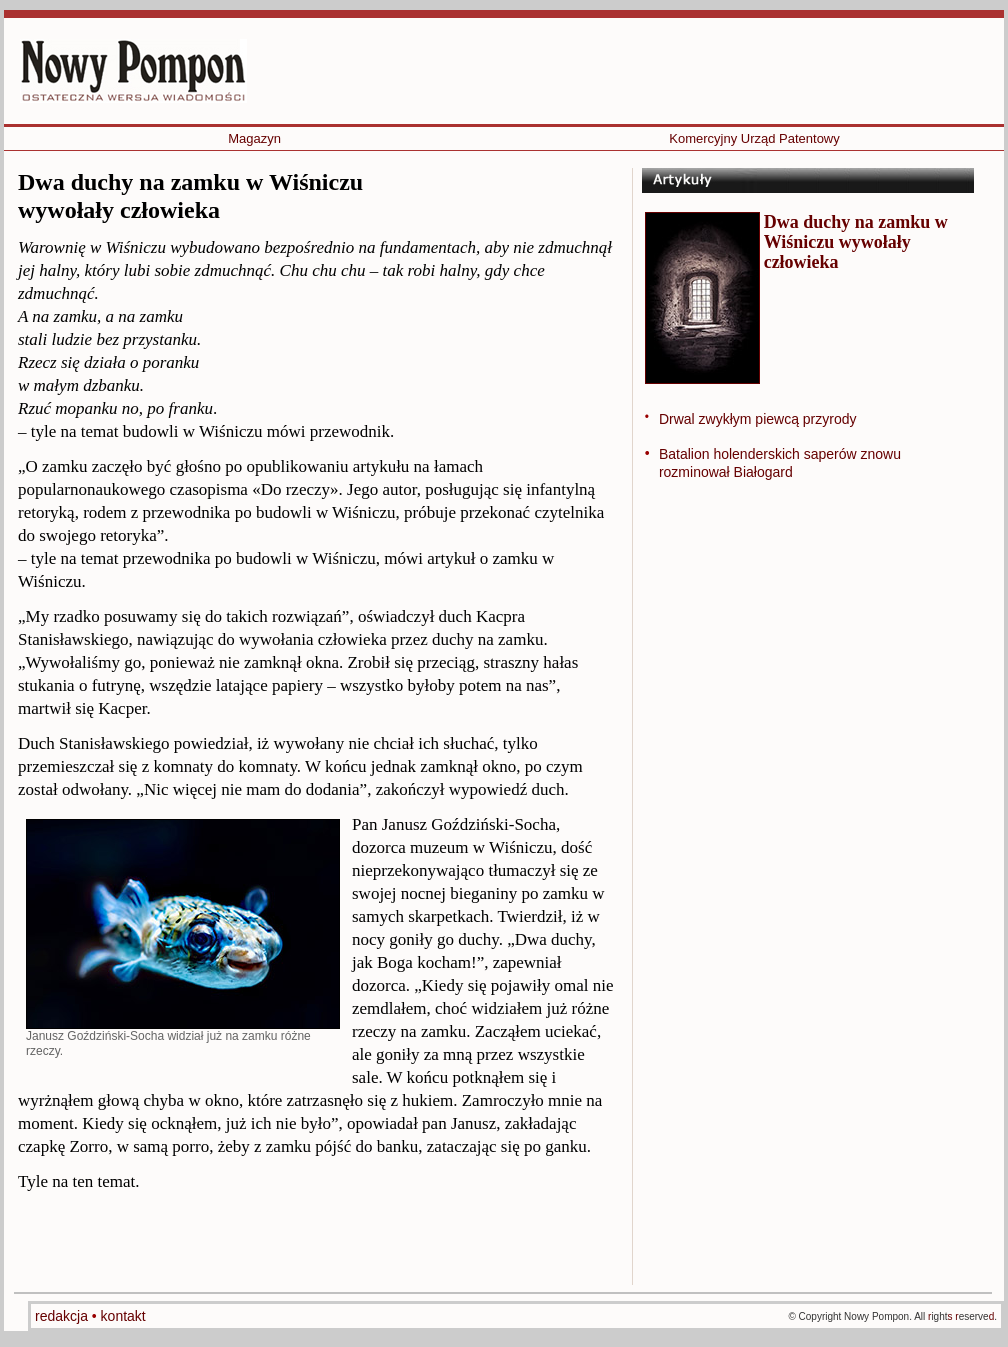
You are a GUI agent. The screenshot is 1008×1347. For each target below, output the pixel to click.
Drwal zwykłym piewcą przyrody (758, 419)
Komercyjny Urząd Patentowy (754, 138)
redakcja (63, 1316)
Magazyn (254, 138)
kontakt (123, 1316)
